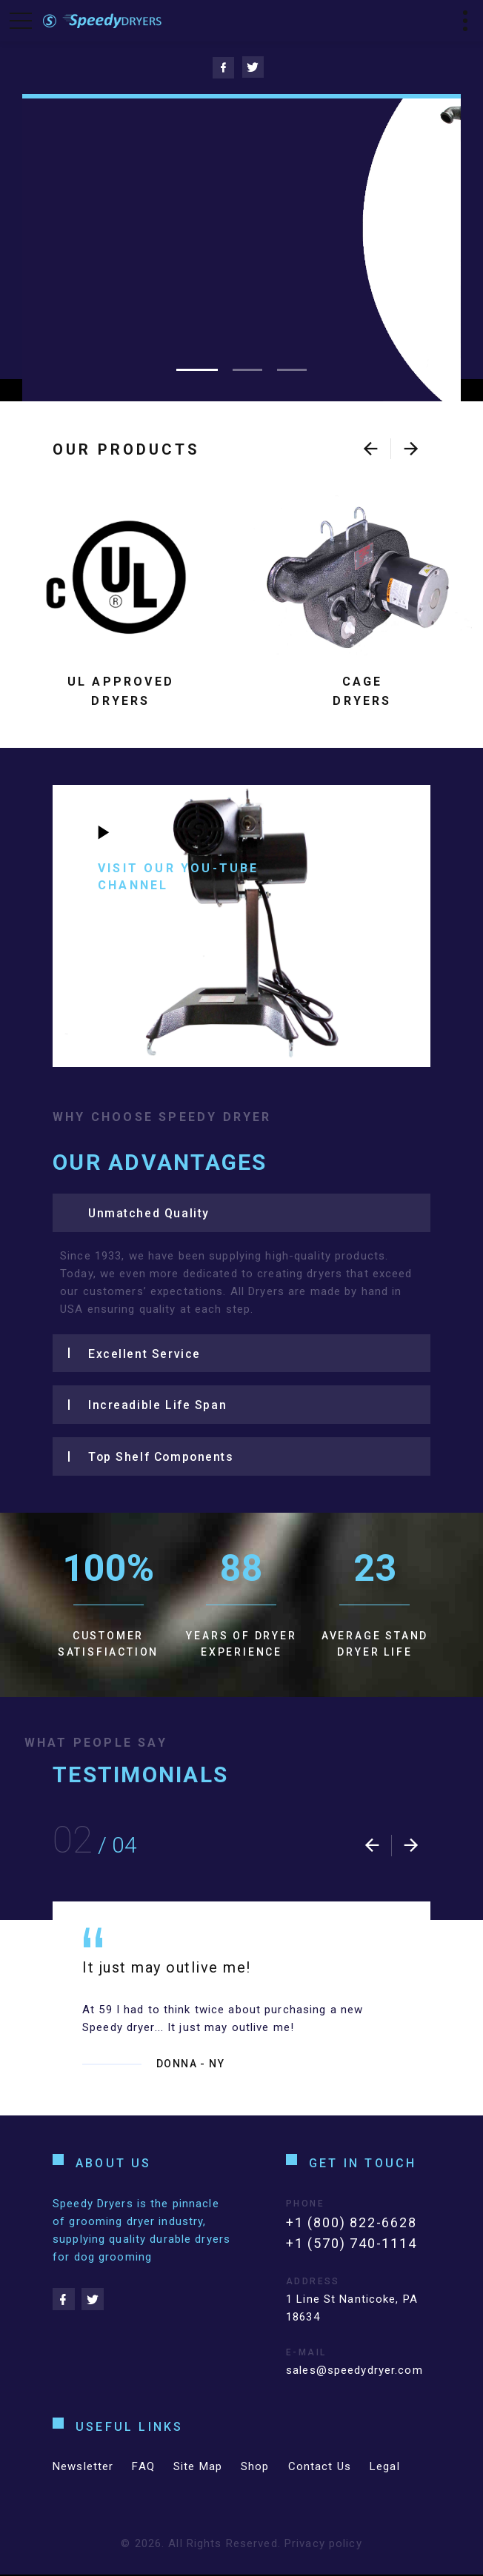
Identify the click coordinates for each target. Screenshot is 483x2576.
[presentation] (370, 448)
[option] (241, 2010)
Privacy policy (323, 2545)
